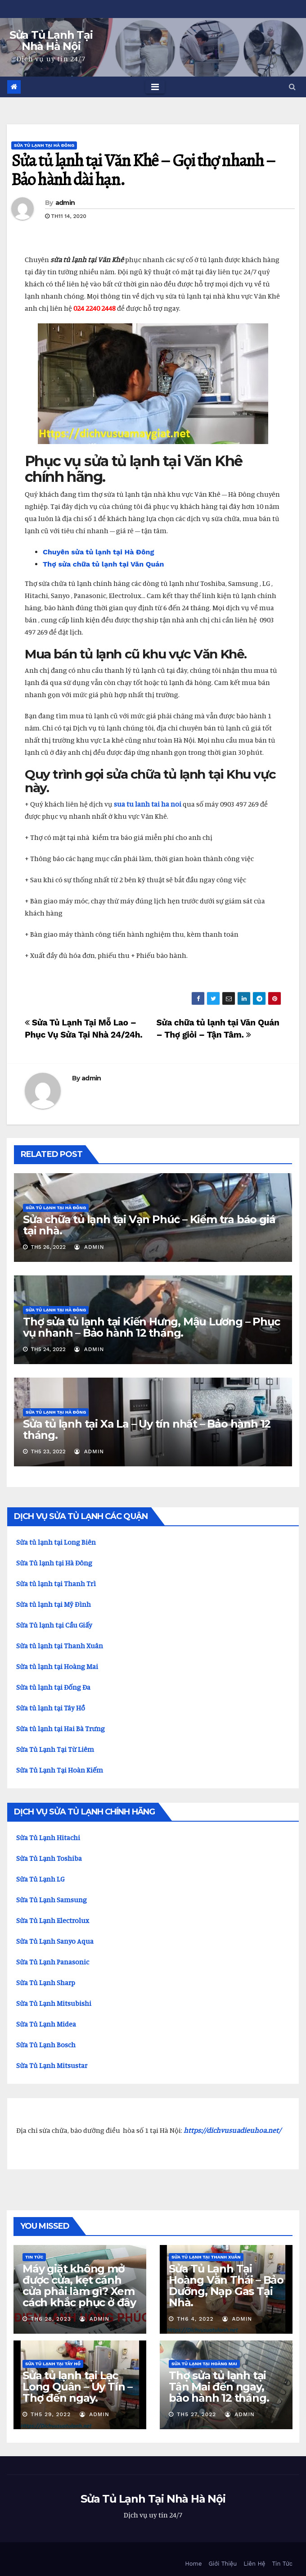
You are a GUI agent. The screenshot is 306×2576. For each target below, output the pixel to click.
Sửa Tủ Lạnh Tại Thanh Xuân (206, 2256)
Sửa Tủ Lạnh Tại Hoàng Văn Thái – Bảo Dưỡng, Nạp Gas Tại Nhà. (226, 2285)
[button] (292, 86)
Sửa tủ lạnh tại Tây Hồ (53, 2363)
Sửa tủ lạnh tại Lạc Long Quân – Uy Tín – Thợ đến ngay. (77, 2386)
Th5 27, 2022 (196, 2414)
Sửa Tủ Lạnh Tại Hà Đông (44, 145)
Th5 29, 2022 (51, 2414)
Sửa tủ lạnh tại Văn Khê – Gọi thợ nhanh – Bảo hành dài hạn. (142, 170)
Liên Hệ (254, 2563)
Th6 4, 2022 (195, 2319)
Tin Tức (34, 2256)
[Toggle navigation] (155, 87)
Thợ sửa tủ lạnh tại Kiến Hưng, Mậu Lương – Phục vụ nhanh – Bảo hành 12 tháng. (151, 1327)
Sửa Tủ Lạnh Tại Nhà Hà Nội (51, 40)
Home (193, 2563)
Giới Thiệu (222, 2563)
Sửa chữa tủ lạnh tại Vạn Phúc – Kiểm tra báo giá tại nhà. (149, 1225)
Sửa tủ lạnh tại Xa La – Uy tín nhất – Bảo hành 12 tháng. (146, 1429)
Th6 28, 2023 (51, 2319)
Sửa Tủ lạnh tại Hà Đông (54, 1562)
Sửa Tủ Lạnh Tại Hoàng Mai (204, 2363)
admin (65, 203)
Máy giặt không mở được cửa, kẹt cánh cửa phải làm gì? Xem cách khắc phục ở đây (79, 2285)
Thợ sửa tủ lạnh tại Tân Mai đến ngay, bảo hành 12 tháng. (219, 2386)
